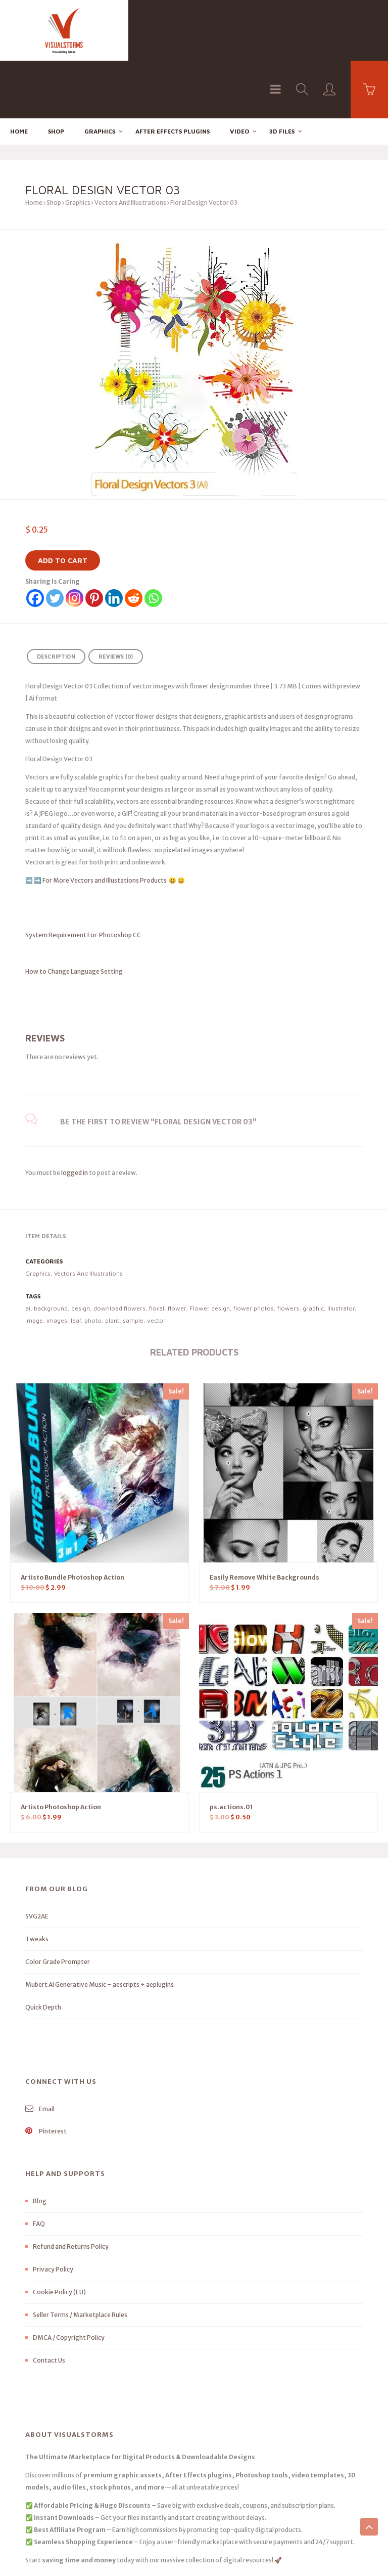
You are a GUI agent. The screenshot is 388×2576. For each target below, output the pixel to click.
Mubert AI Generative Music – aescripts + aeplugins (99, 1927)
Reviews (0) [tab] (116, 599)
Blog (39, 2144)
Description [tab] (56, 599)
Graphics (99, 73)
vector (156, 1263)
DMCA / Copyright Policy (69, 2280)
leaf (76, 1263)
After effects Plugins (172, 73)
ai (27, 1251)
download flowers (119, 1251)
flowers (288, 1251)
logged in (74, 1115)
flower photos (253, 1251)
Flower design (209, 1251)
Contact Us (49, 2303)
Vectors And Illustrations (130, 145)
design (80, 1251)
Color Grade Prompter (57, 1904)
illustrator (341, 1251)
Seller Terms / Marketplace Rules (80, 2257)
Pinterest (46, 2074)
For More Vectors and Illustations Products (105, 822)
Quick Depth (43, 1950)
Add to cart (62, 503)
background (51, 1251)
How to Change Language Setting (91, 914)
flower (177, 1251)
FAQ (39, 2166)
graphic (313, 1251)
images (56, 1263)
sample (133, 1263)
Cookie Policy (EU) (59, 2235)
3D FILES (282, 73)
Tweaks (36, 1882)
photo (93, 1263)
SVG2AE (36, 1859)
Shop (56, 73)
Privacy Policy (53, 2212)
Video (239, 73)
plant (112, 1263)
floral (156, 1251)
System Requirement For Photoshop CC (83, 877)
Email (40, 2052)
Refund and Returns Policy (71, 2189)
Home (19, 73)
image (34, 1263)
